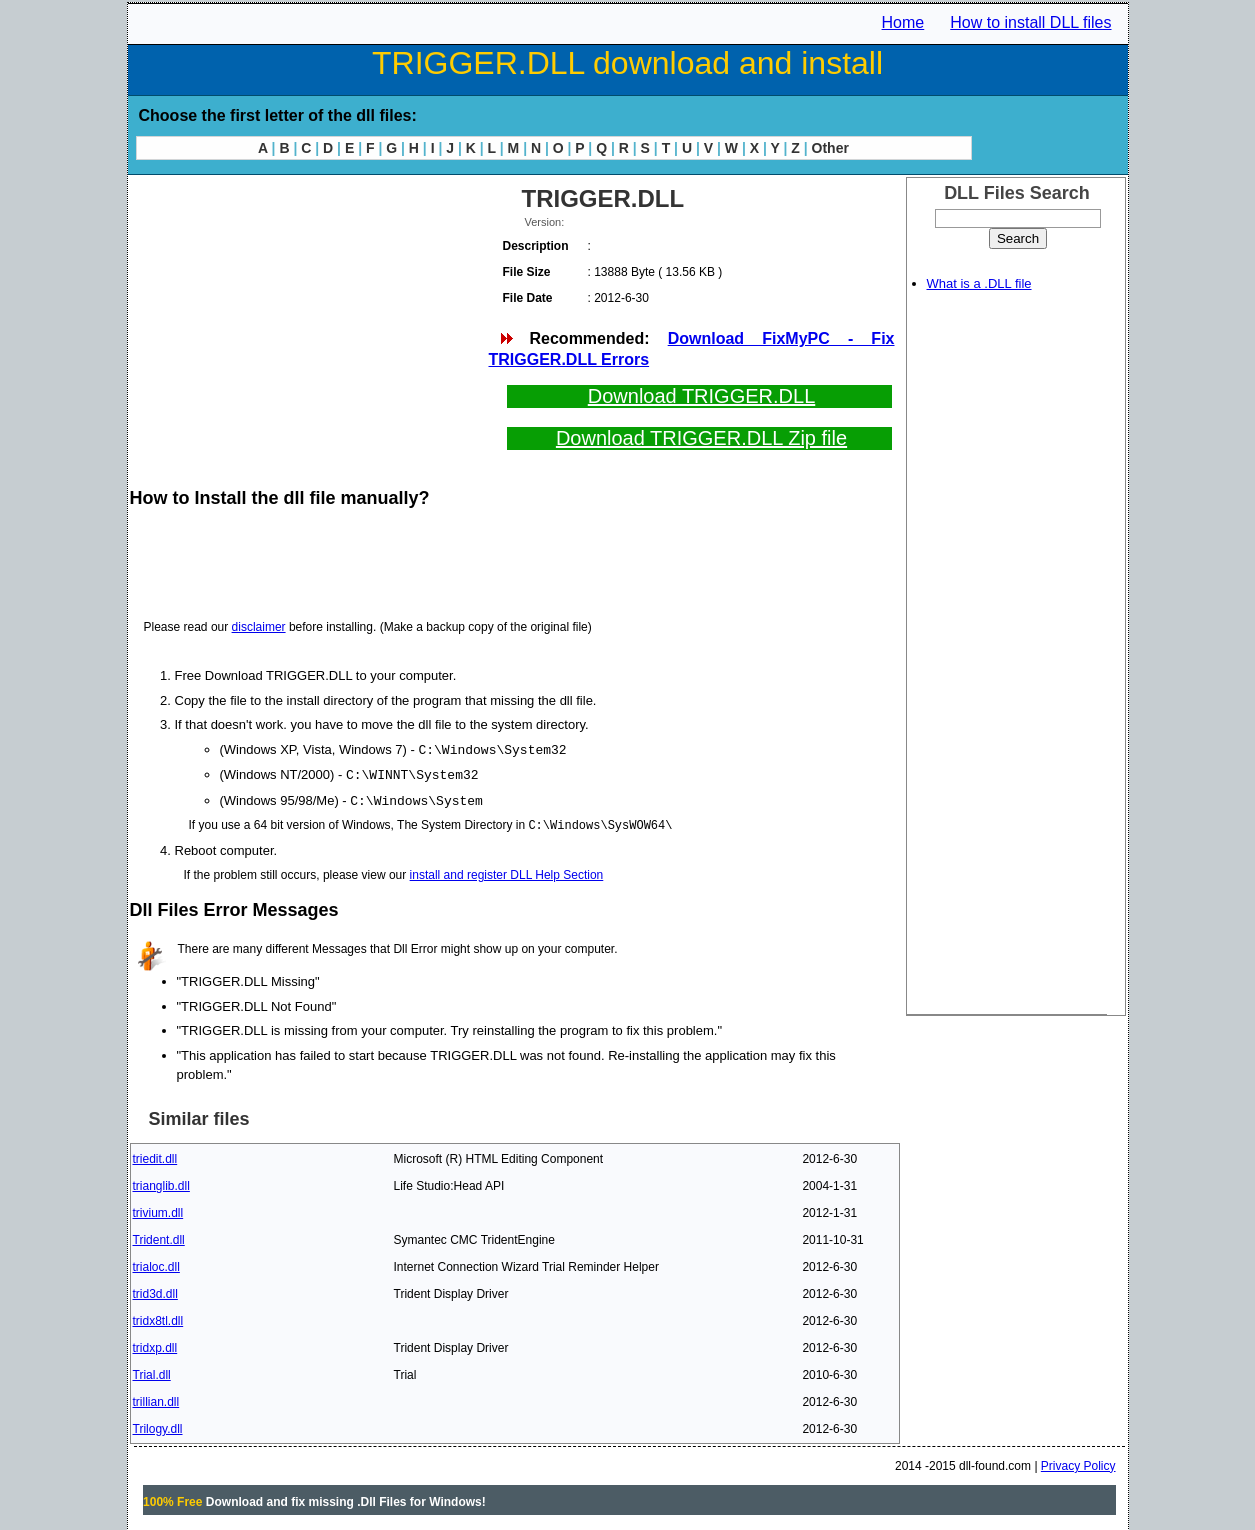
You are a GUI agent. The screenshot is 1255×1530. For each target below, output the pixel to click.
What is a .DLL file (979, 283)
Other (830, 148)
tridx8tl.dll (158, 1318)
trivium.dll (158, 1210)
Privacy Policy (1078, 1463)
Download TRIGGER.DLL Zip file (701, 438)
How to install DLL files (1030, 22)
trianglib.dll (161, 1183)
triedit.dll (155, 1156)
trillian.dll (156, 1399)
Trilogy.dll (158, 1426)
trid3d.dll (155, 1291)
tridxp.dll (155, 1345)
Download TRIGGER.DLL (702, 396)
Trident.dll (159, 1237)
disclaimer (259, 627)
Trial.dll (152, 1372)
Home (903, 22)
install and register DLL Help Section (507, 872)
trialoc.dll (156, 1264)
